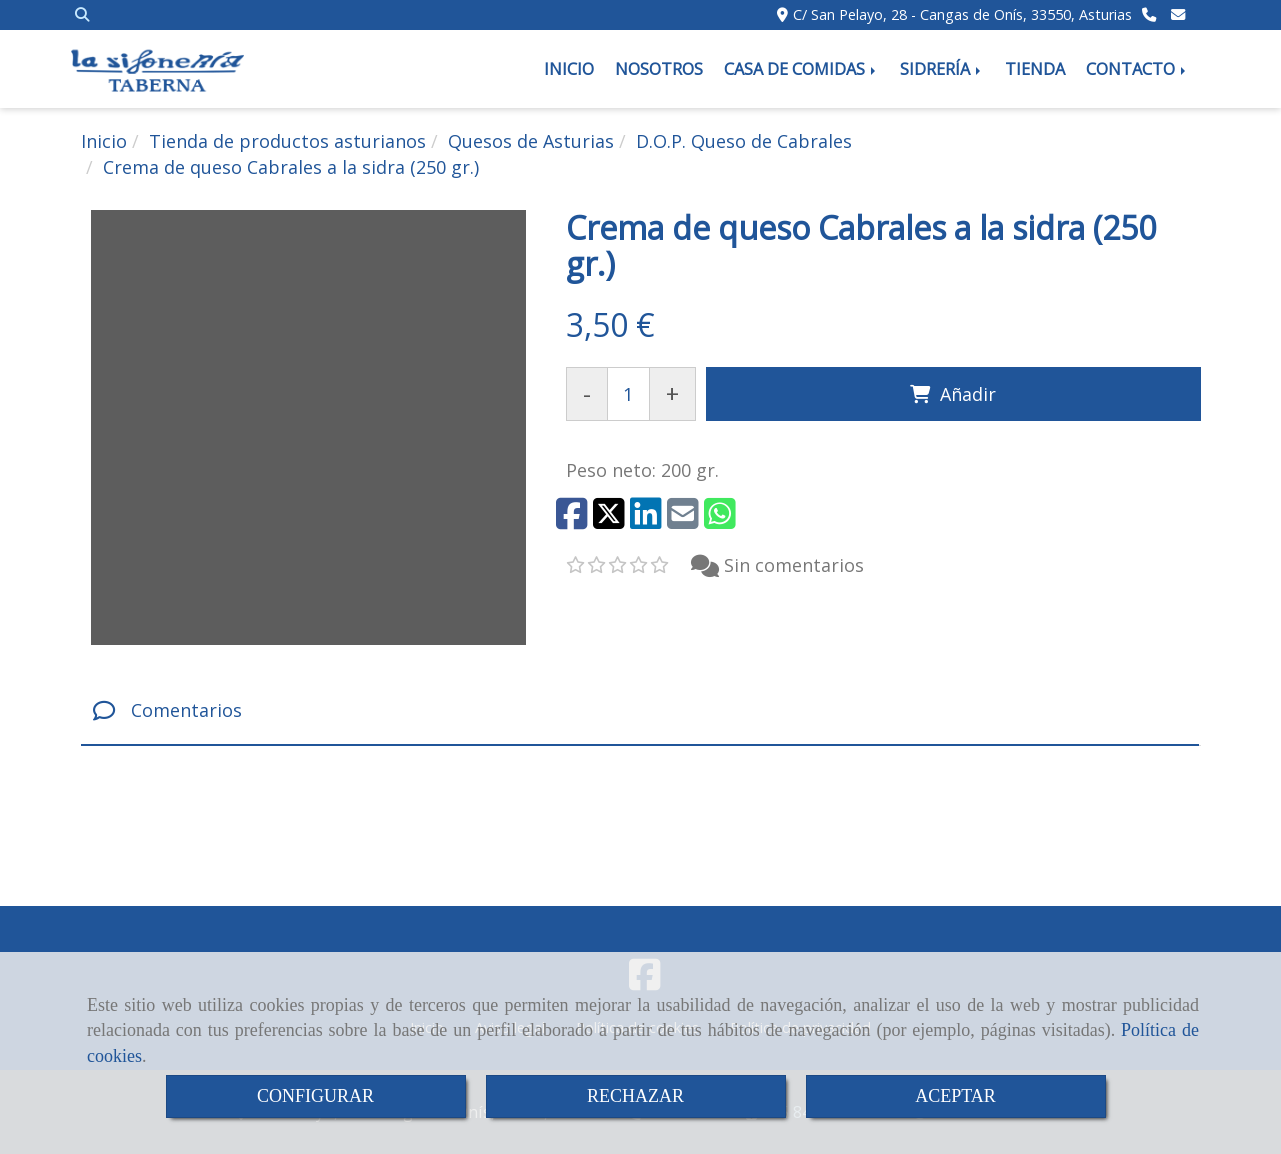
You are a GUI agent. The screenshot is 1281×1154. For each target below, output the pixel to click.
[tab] (640, 710)
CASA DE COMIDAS (801, 69)
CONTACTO (1137, 69)
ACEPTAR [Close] (955, 1096)
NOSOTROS (659, 69)
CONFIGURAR (315, 1096)
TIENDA (1035, 69)
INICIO (569, 69)
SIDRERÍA (942, 69)
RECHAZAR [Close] (635, 1096)
